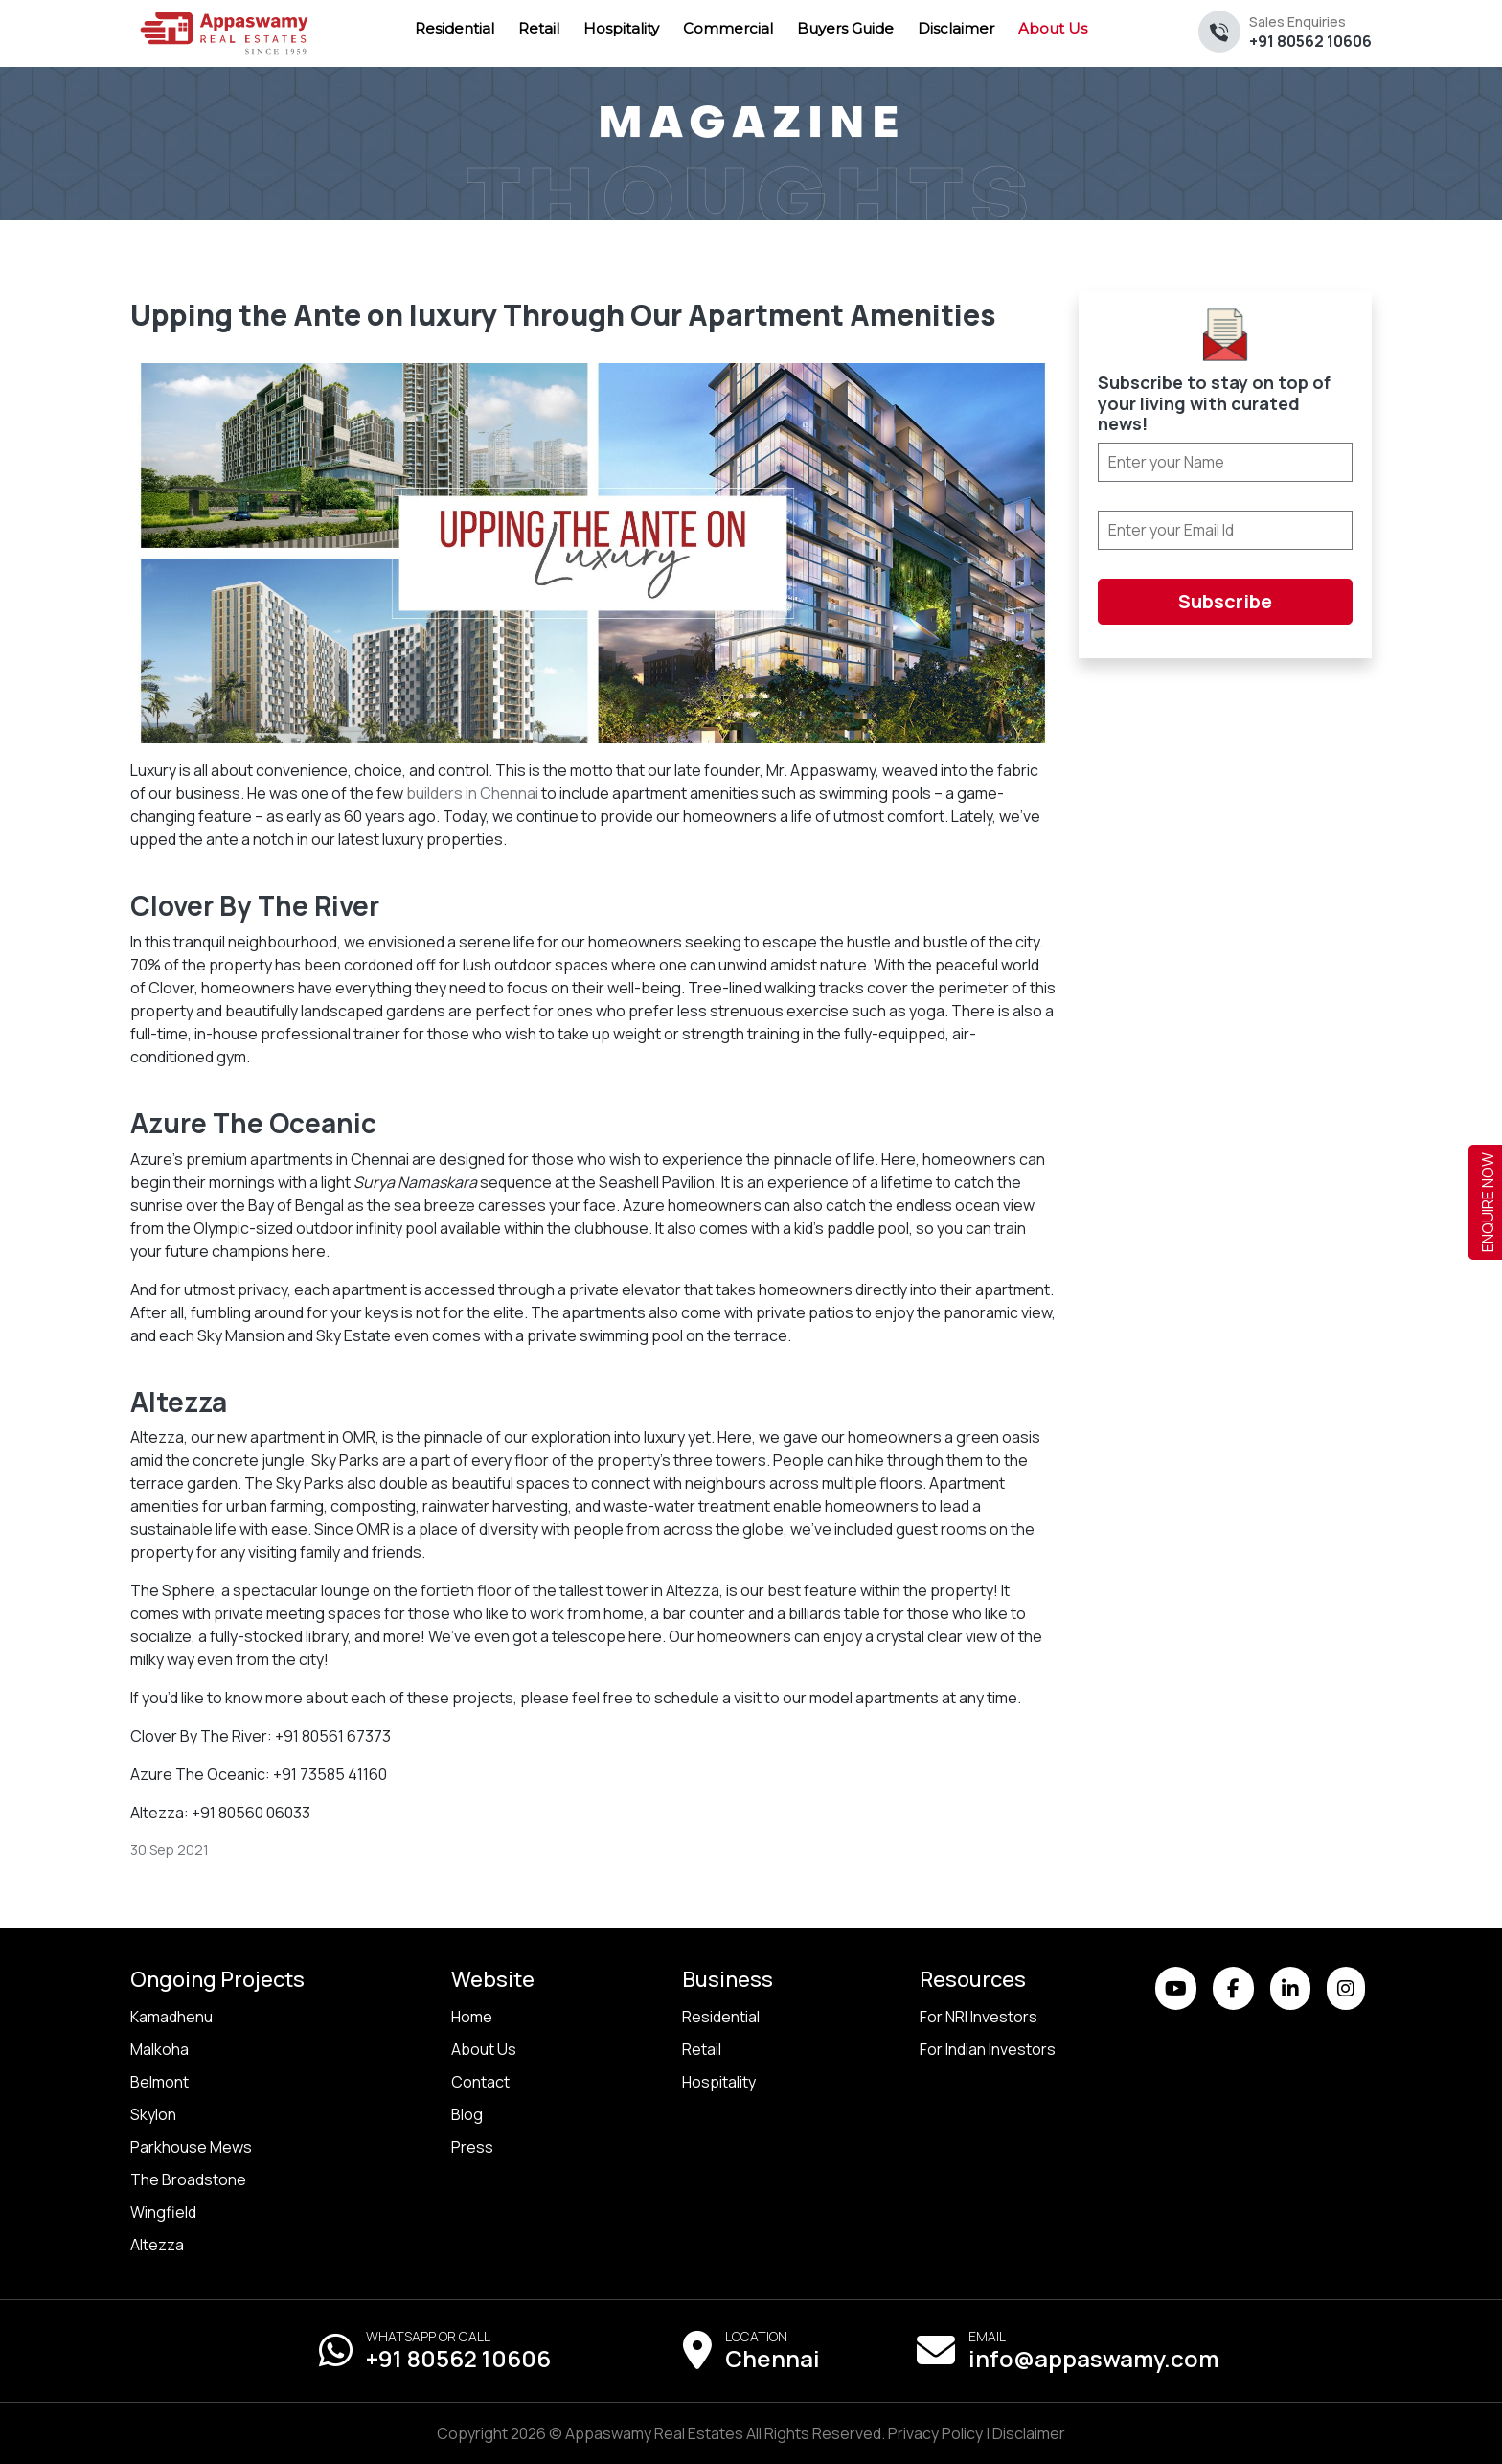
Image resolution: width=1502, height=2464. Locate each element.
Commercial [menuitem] (728, 28)
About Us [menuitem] (1052, 28)
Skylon (153, 2114)
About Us (483, 2049)
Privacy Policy (935, 2433)
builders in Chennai (472, 793)
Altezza (157, 2244)
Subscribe (1225, 601)
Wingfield (163, 2212)
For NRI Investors (978, 2016)
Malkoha (159, 2049)
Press (472, 2146)
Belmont (159, 2081)
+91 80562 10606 (1310, 32)
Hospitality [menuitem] (621, 28)
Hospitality (719, 2081)
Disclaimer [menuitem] (956, 28)
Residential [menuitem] (454, 28)
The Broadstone (188, 2179)
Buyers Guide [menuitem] (845, 28)
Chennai (772, 2358)
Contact (480, 2081)
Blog (467, 2114)
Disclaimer (1028, 2433)
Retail (701, 2049)
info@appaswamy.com (1093, 2358)
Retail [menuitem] (538, 28)
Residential (721, 2016)
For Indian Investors (988, 2049)
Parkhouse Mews (191, 2146)
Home (471, 2016)
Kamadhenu (171, 2016)
